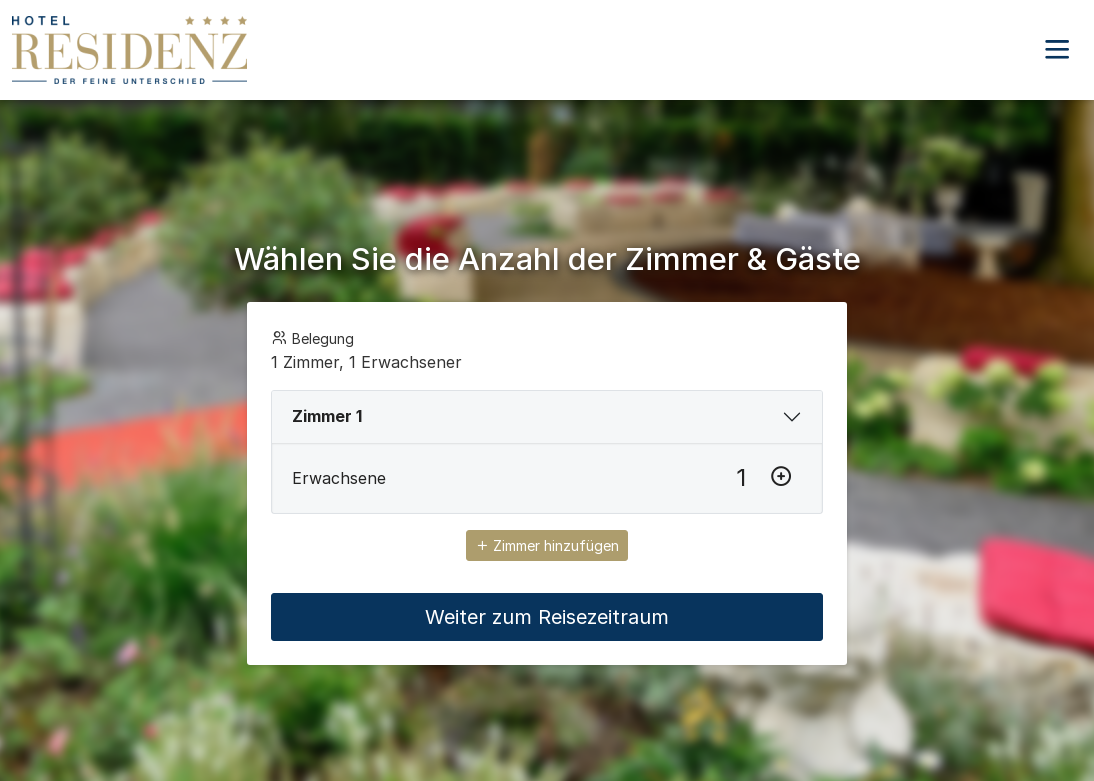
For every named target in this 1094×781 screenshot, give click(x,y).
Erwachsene (339, 478)
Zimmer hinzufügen (547, 545)
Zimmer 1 (327, 416)
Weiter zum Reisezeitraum (547, 617)
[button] (1057, 50)
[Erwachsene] (741, 478)
